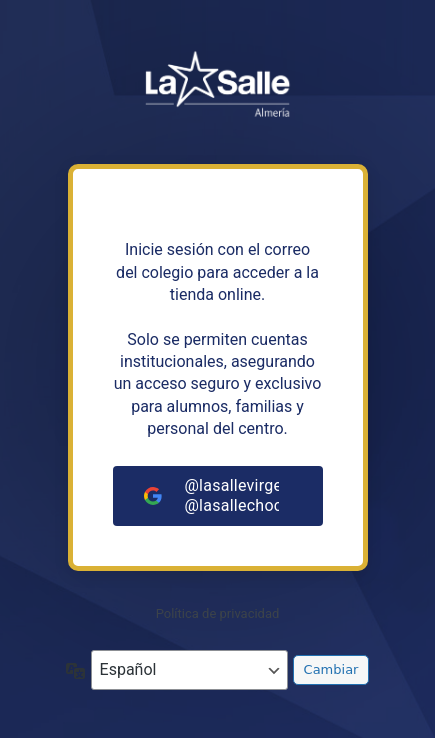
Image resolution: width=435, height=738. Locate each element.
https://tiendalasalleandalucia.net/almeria (218, 90)
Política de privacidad (218, 613)
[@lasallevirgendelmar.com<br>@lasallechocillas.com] (218, 496)
